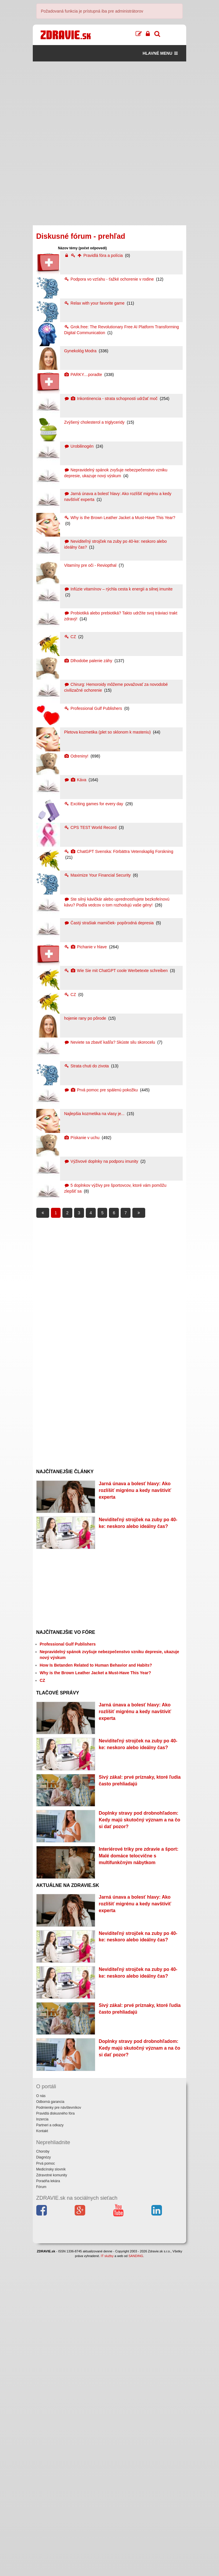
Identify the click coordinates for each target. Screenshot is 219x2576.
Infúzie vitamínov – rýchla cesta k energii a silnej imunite (118, 589)
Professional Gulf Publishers (93, 708)
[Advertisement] (109, 102)
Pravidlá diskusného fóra (55, 2431)
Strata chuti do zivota (87, 1066)
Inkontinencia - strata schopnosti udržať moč (111, 398)
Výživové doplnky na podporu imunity (101, 1161)
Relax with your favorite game (95, 303)
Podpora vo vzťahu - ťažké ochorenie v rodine (109, 279)
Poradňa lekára (48, 2498)
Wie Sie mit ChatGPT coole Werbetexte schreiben (116, 970)
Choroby (42, 2469)
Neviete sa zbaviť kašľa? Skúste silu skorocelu (110, 1042)
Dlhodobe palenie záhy (88, 660)
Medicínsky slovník (51, 2487)
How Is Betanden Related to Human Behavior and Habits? (96, 1718)
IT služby (107, 2573)
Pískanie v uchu (82, 1137)
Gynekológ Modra (80, 350)
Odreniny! (76, 756)
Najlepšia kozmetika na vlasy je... (95, 1113)
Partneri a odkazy (50, 2443)
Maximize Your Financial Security (98, 875)
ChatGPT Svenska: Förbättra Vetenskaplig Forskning (118, 851)
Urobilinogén (79, 446)
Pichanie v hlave (86, 946)
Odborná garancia (50, 2419)
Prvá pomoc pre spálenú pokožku (101, 1090)
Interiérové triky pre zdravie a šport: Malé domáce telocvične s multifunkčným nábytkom (138, 2014)
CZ (70, 636)
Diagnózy (43, 2475)
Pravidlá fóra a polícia (94, 255)
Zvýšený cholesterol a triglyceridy (95, 422)
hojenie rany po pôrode (85, 1018)
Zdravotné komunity (51, 2493)
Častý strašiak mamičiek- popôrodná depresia (109, 923)
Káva (76, 779)
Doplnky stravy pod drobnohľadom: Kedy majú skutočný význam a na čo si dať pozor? (139, 1952)
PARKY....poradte (83, 374)
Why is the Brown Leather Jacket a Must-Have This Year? (119, 517)
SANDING (136, 2573)
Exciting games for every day (94, 803)
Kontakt (42, 2449)
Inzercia (42, 2437)
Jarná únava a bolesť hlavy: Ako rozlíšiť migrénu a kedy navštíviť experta (135, 1490)
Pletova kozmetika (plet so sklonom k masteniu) (108, 732)
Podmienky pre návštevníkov (58, 2425)
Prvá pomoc (45, 2481)
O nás (41, 2413)
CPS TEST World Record (91, 827)
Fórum (41, 2505)
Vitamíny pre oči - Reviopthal (91, 565)
